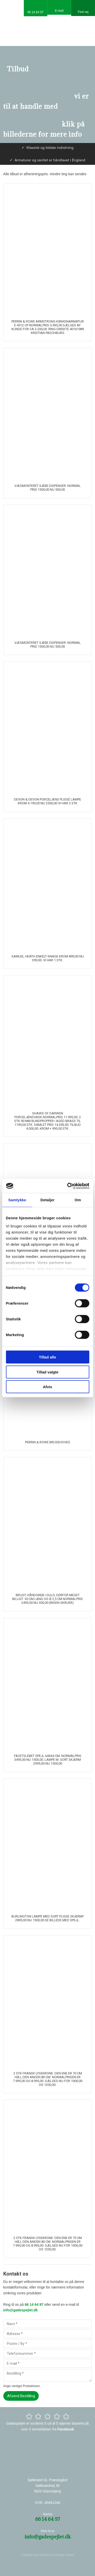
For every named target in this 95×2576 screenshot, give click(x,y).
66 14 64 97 (34, 2304)
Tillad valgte (47, 1372)
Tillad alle (47, 1357)
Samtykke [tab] (17, 1200)
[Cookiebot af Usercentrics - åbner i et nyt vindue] (67, 1185)
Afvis (47, 1387)
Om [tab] (78, 1200)
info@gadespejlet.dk (20, 2310)
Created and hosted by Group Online (47, 2555)
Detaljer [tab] (48, 1200)
